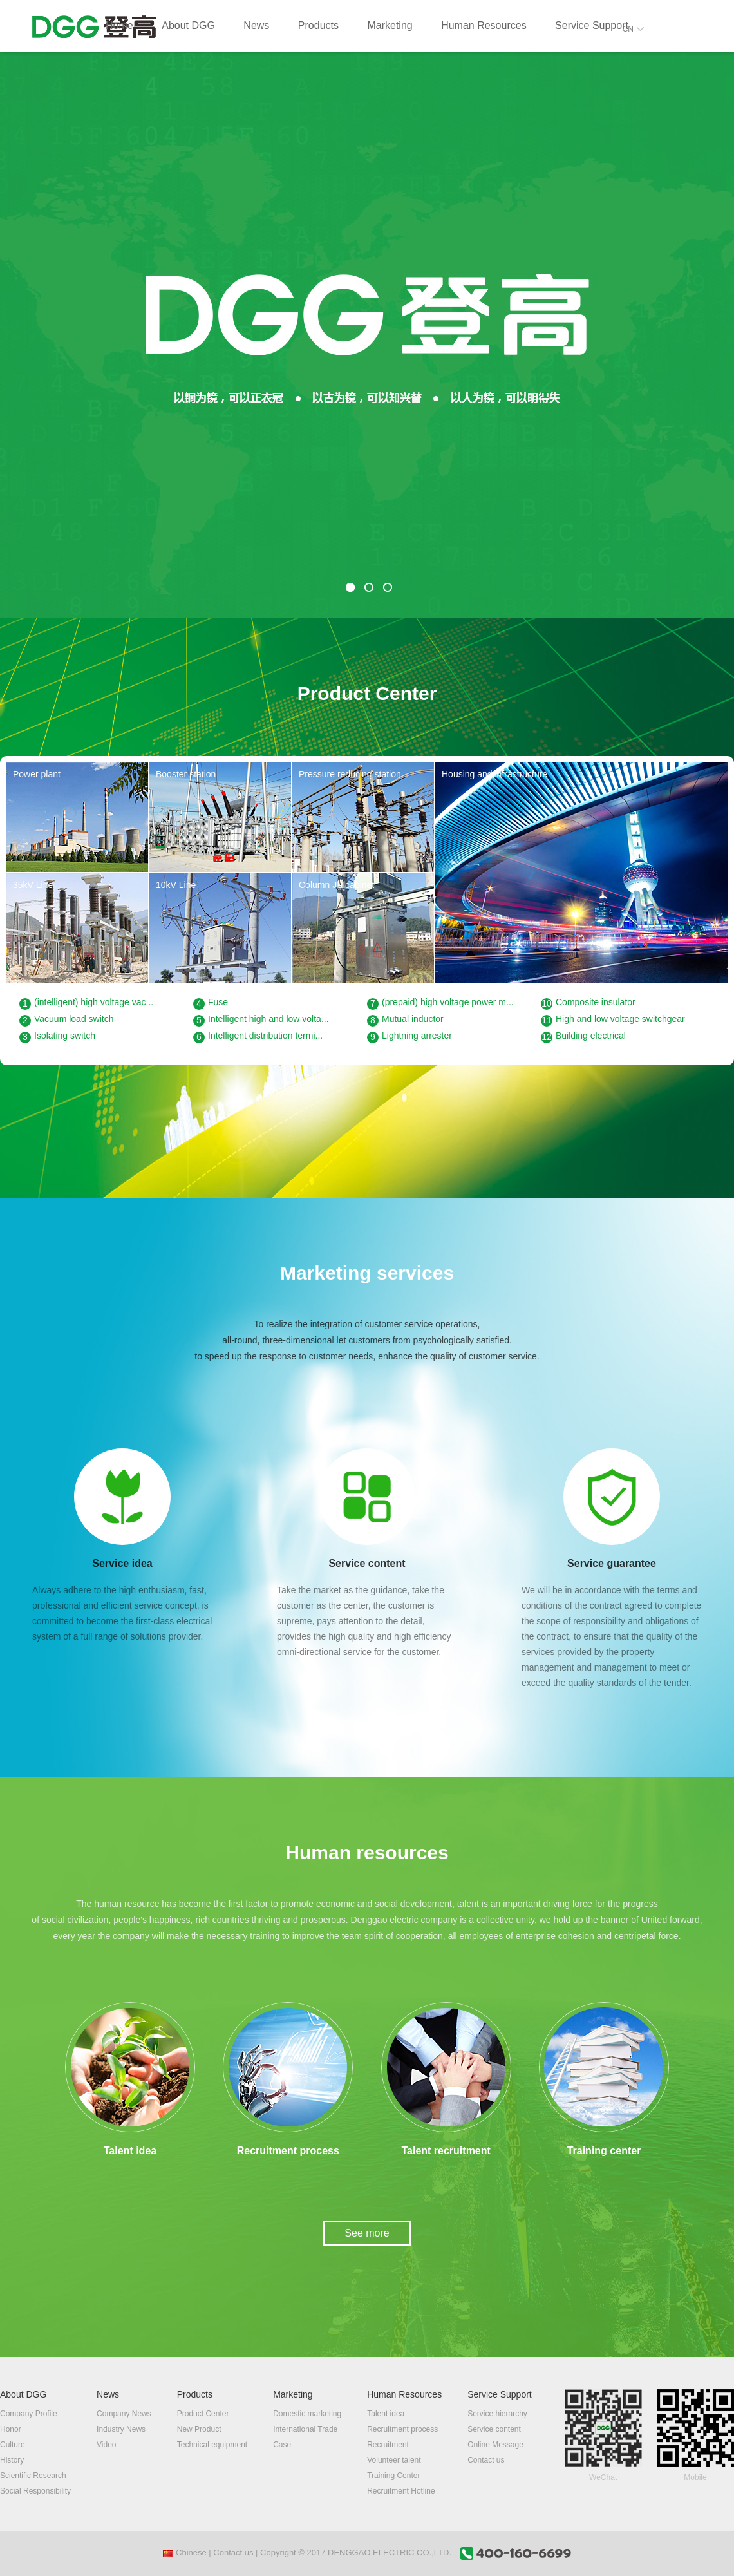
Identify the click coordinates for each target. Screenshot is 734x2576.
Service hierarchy (497, 2413)
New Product (199, 2429)
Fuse (210, 1003)
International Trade (305, 2429)
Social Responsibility (35, 2491)
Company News (124, 2413)
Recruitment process (402, 2429)
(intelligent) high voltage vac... (86, 1003)
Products (318, 25)
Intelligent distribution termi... (258, 1036)
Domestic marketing (307, 2413)
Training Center (393, 2475)
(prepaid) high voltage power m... (440, 1003)
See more (366, 2233)
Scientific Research (33, 2475)
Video (106, 2444)
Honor (10, 2429)
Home (119, 25)
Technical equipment (212, 2444)
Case (282, 2444)
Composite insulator (588, 1003)
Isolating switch (57, 1036)
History (12, 2460)
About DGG (188, 25)
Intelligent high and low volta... (261, 1020)
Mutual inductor (405, 1020)
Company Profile (28, 2413)
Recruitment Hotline (401, 2491)
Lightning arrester (409, 1036)
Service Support (591, 25)
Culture (12, 2444)
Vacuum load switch (66, 1020)
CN (633, 28)
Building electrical (583, 1036)
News (256, 25)
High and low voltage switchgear (613, 1020)
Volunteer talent (393, 2460)
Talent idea (385, 2413)
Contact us (485, 2460)
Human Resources (484, 25)
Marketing (389, 25)
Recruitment (388, 2444)
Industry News (121, 2429)
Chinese (184, 2552)
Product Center (203, 2413)
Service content (494, 2429)
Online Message (495, 2444)
